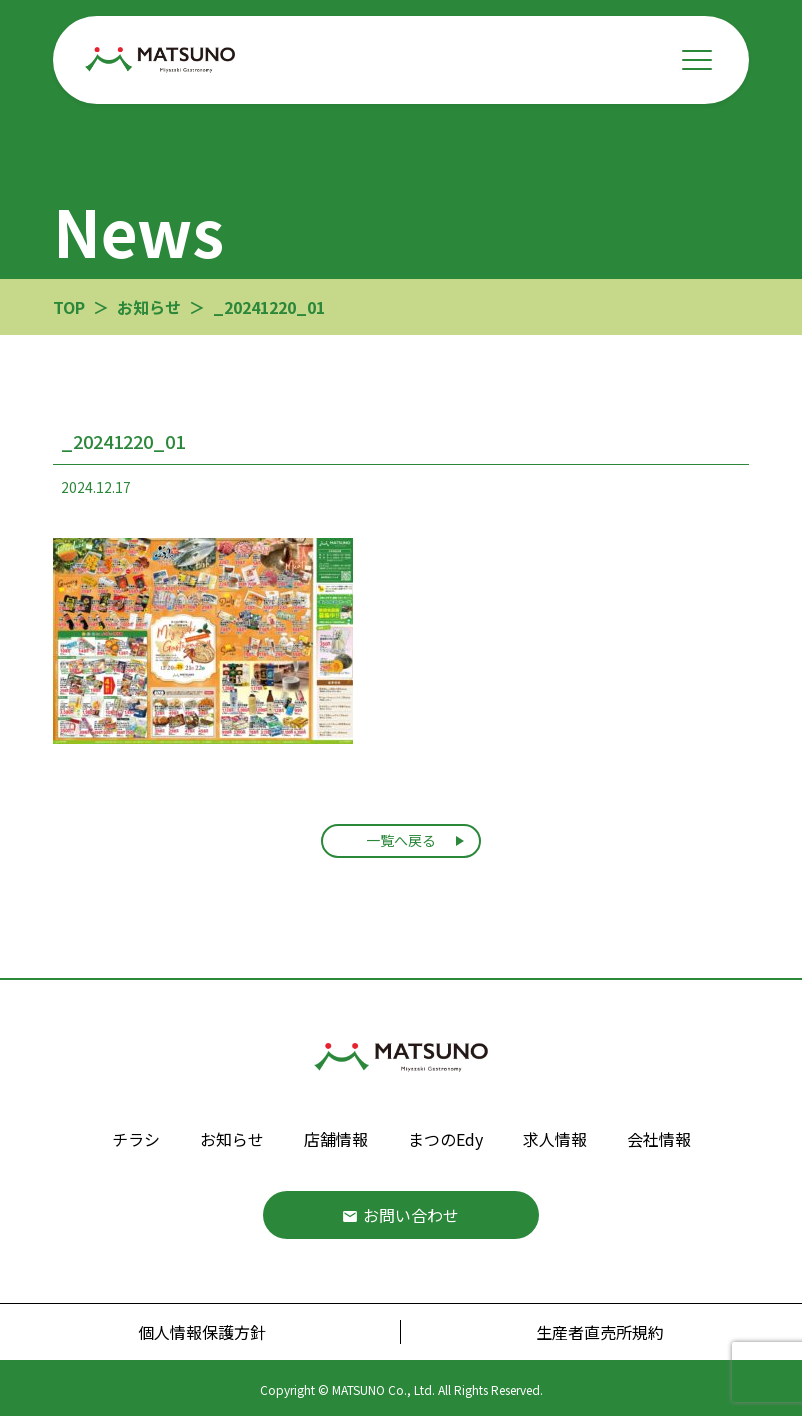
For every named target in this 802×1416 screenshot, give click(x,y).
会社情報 (659, 1139)
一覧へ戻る (401, 840)
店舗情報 (336, 1139)
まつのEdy (445, 1139)
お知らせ (232, 1139)
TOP (69, 307)
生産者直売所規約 (600, 1332)
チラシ (136, 1139)
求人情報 (555, 1139)
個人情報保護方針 (202, 1332)
